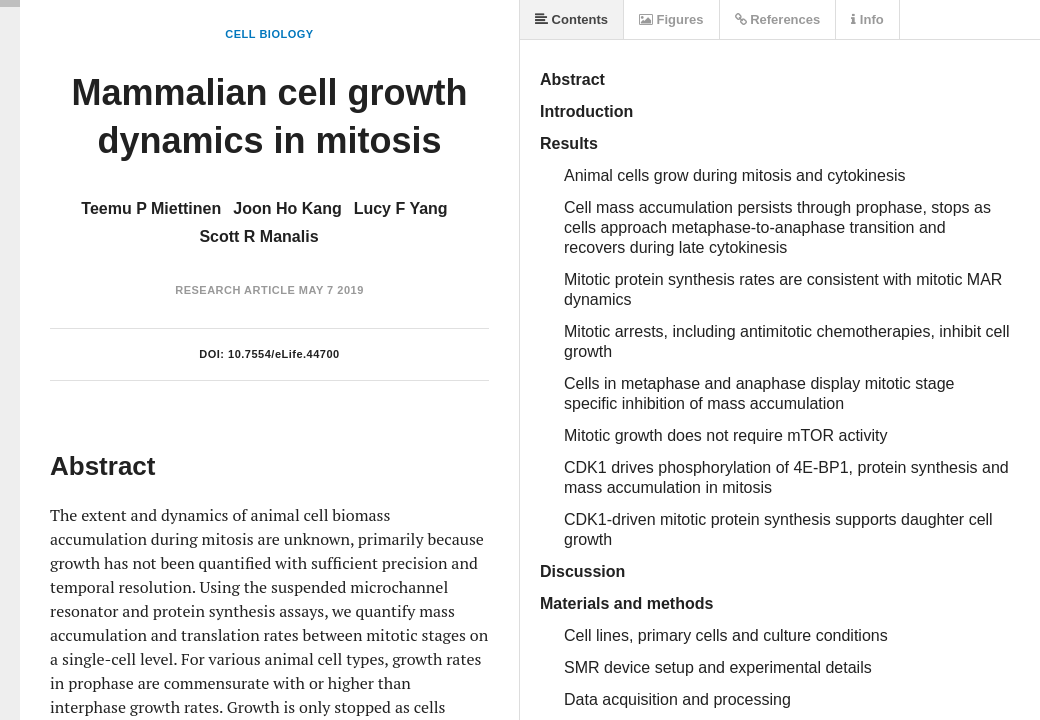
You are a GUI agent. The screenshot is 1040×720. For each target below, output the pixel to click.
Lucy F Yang (401, 208)
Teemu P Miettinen (151, 208)
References (778, 19)
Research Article (235, 290)
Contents (571, 19)
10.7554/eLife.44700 (284, 354)
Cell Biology (269, 34)
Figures (671, 19)
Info (867, 19)
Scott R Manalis (258, 236)
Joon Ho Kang (287, 208)
